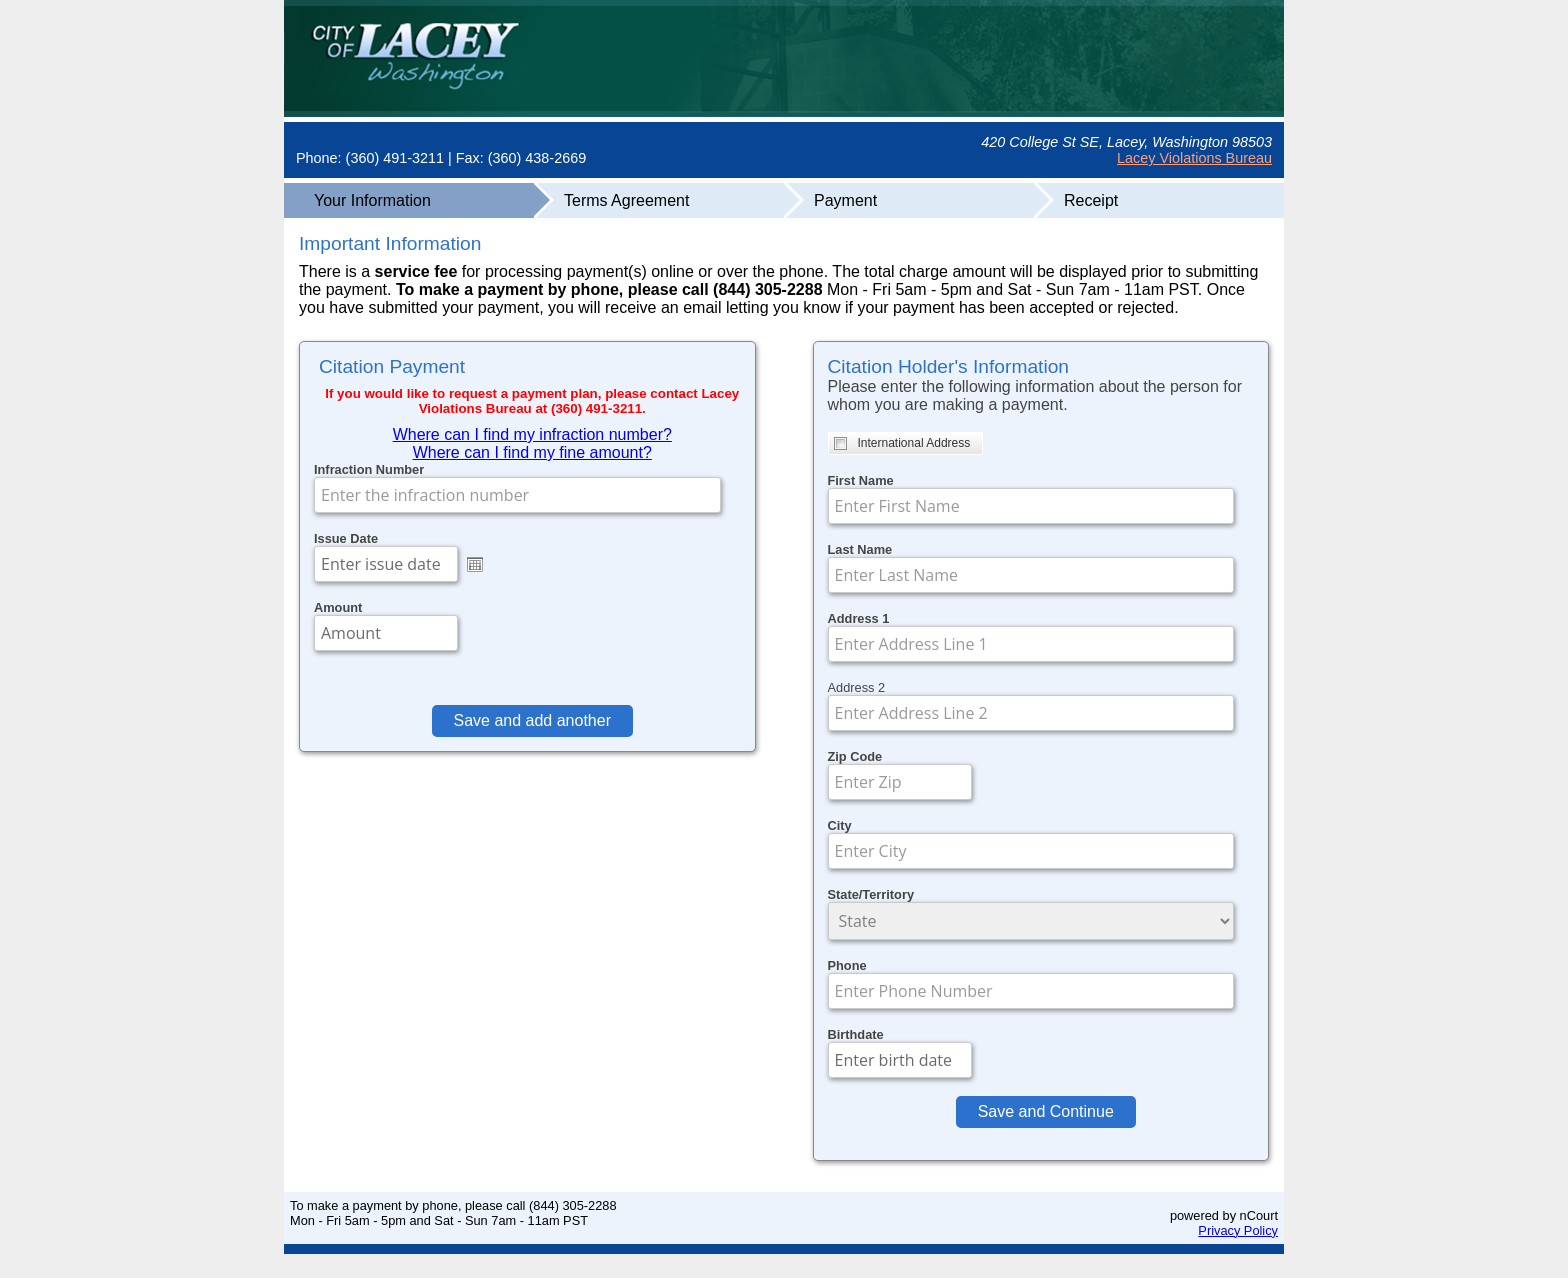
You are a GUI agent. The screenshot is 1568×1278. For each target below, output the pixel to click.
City (840, 825)
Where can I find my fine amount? (532, 452)
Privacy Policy (1238, 1230)
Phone (847, 965)
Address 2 (857, 687)
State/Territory (871, 894)
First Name (861, 480)
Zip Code (855, 756)
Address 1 (859, 618)
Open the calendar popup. (475, 564)
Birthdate (856, 1034)
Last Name (860, 549)
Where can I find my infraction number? (532, 434)
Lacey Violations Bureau (1194, 158)
